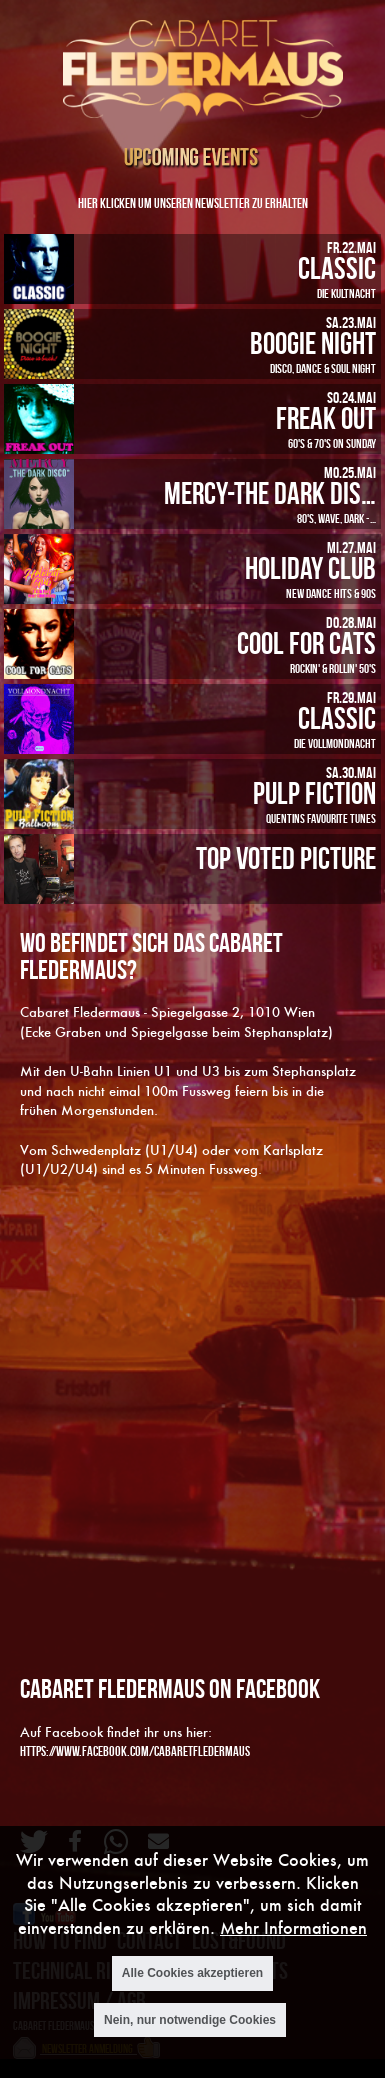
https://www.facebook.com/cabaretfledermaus (135, 1750)
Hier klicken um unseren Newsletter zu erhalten (193, 202)
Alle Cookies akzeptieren (192, 1973)
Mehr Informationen (293, 1927)
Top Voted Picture (286, 857)
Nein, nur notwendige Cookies (190, 2020)
